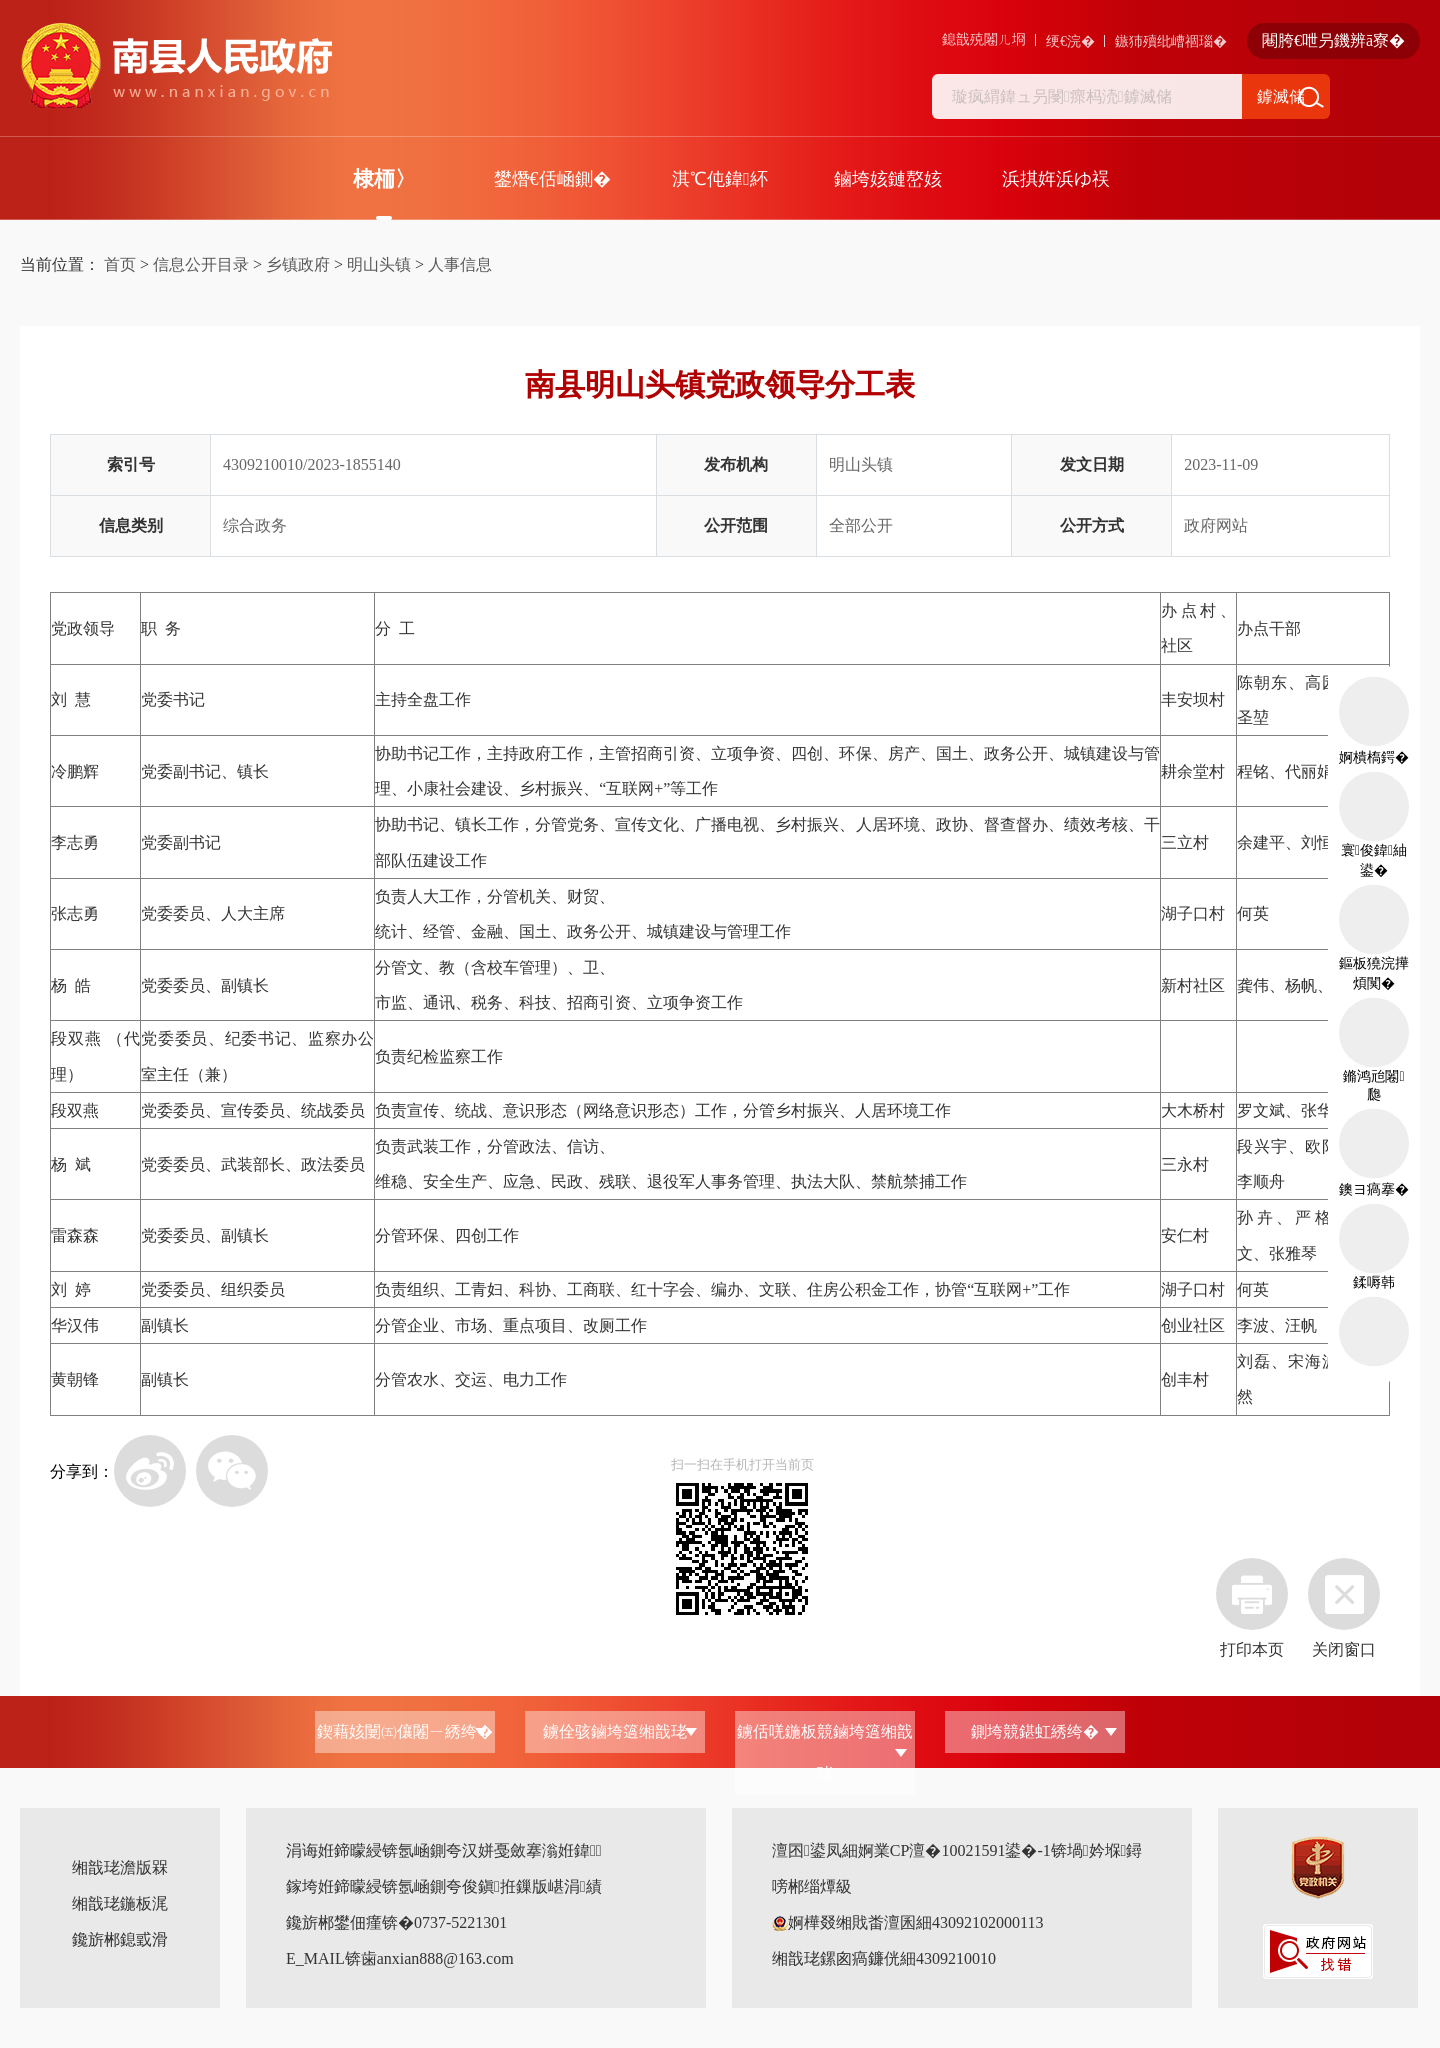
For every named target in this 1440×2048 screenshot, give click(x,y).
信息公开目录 (201, 264)
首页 (120, 264)
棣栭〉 (384, 179)
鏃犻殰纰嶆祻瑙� (1171, 41)
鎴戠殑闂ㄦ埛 (984, 39)
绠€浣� (1070, 41)
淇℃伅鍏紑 (720, 179)
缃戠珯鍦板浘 (120, 1903)
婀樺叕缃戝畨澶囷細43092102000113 (907, 1922)
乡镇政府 (298, 264)
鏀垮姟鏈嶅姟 (888, 179)
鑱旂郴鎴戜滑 (120, 1939)
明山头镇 (379, 264)
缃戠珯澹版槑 (120, 1867)
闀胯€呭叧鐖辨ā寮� (1333, 40)
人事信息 (460, 264)
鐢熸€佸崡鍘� (552, 179)
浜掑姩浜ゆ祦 (1056, 179)
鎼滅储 (1281, 96)
